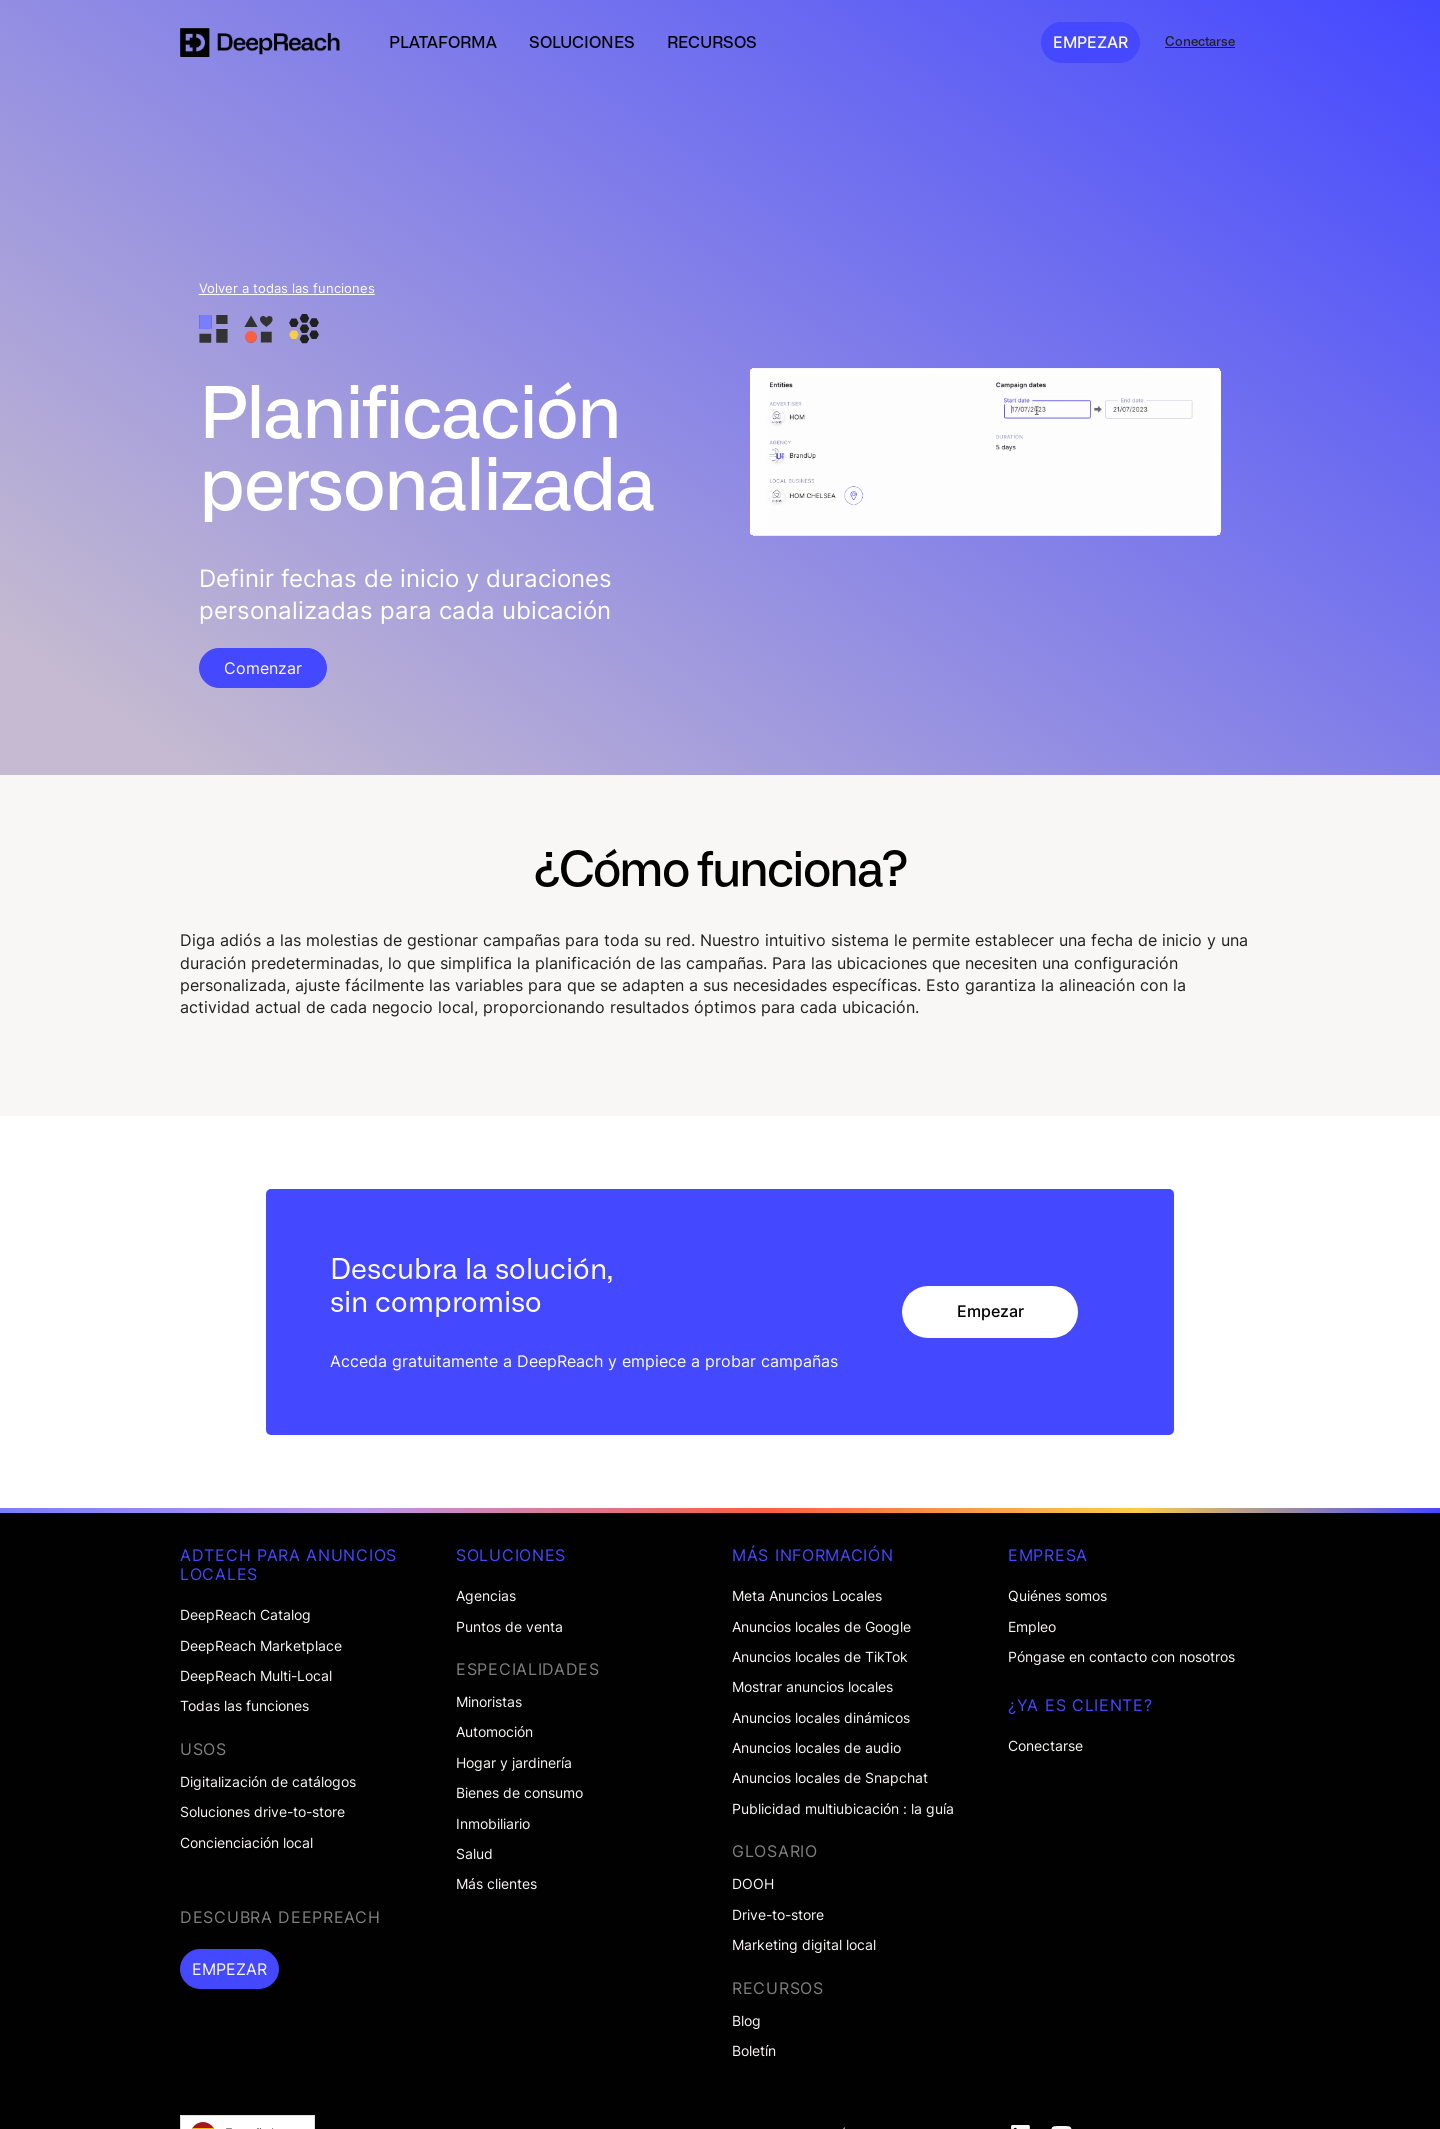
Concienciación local (246, 1843)
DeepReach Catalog (245, 1615)
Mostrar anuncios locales (812, 1687)
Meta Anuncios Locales (807, 1596)
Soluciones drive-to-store (262, 1812)
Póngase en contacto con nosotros (1121, 1657)
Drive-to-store (778, 1915)
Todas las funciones (244, 1706)
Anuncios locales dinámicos (821, 1718)
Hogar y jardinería (514, 1763)
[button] (443, 42)
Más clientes (496, 1884)
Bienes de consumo (519, 1793)
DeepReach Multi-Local (256, 1676)
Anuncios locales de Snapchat (830, 1778)
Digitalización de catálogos (268, 1782)
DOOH (753, 1884)
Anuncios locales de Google (821, 1627)
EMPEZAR (1090, 42)
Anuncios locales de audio (816, 1748)
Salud (474, 1854)
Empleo (1032, 1627)
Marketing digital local (804, 1945)
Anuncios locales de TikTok (820, 1657)
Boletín (754, 2051)
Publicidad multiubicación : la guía (843, 1809)
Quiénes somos (1057, 1596)
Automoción (494, 1732)
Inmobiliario (493, 1824)
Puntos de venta (509, 1627)
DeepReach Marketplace (261, 1646)
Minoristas (489, 1702)
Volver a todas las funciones (287, 288)
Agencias (486, 1596)
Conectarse (1045, 1746)
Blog (746, 2021)
